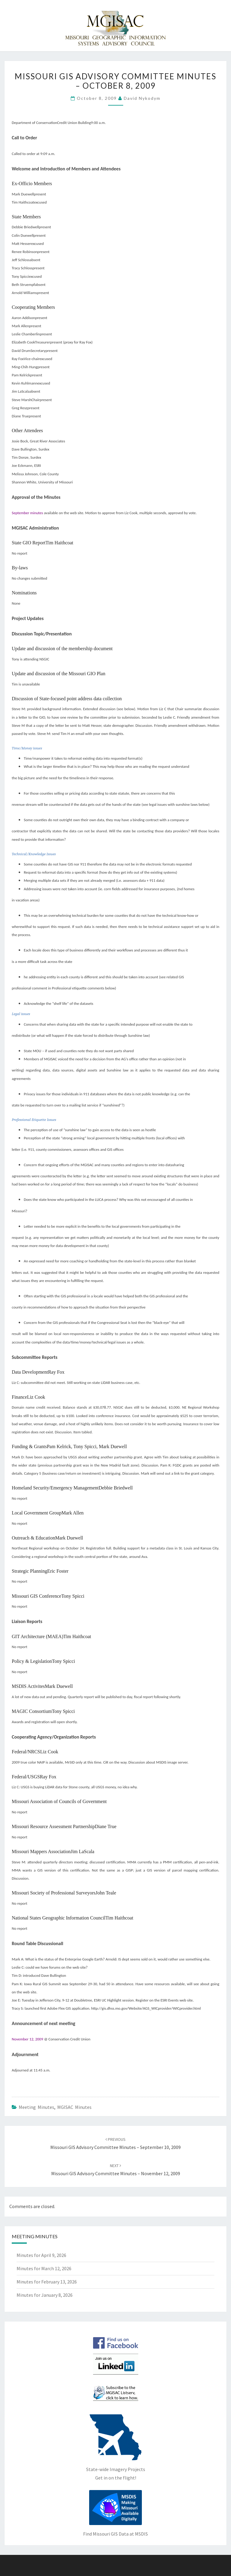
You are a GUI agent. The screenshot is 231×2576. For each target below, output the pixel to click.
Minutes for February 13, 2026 (47, 2282)
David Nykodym (142, 98)
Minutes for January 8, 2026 (45, 2295)
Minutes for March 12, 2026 (44, 2268)
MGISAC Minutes (74, 2107)
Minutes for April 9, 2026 (41, 2255)
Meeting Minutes (36, 2107)
